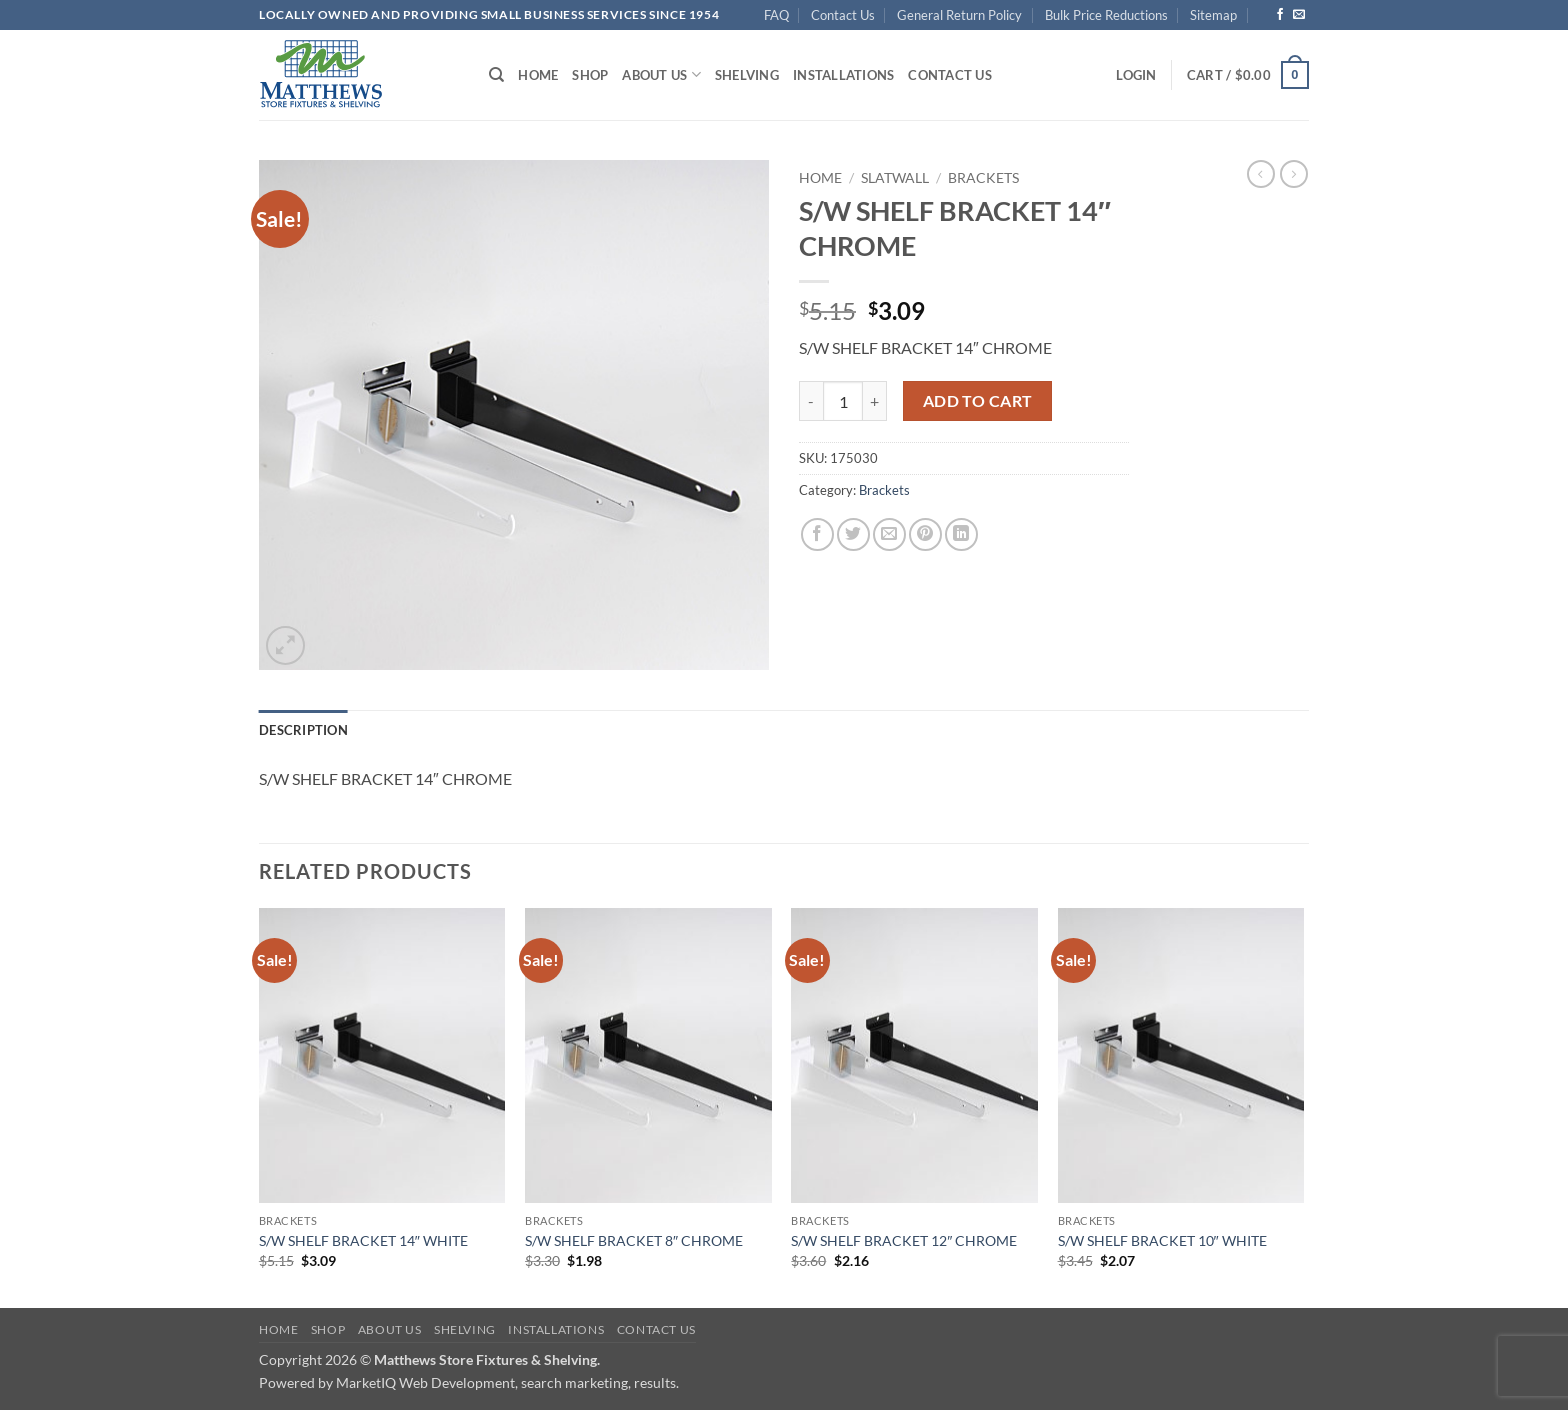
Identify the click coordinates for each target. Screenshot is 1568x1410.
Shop (590, 75)
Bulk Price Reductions (1106, 15)
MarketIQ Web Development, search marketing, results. (507, 1382)
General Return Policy (959, 15)
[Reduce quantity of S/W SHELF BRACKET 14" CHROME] (811, 401)
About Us (661, 74)
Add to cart (978, 401)
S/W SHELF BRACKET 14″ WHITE (363, 1240)
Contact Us (843, 15)
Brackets (983, 178)
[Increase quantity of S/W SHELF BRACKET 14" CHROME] (875, 401)
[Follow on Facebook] (1280, 15)
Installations (843, 75)
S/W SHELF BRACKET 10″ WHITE (1162, 1240)
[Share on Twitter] (853, 534)
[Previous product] (1294, 174)
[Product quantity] (843, 401)
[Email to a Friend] (889, 534)
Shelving (747, 75)
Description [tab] (303, 730)
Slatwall (895, 178)
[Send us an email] (1299, 15)
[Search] (496, 75)
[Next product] (1261, 174)
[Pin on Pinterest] (925, 534)
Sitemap (1213, 15)
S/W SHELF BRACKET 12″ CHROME (904, 1240)
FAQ (776, 15)
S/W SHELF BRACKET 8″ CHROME (634, 1240)
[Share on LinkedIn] (961, 534)
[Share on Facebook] (817, 534)
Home (538, 75)
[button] (1136, 75)
